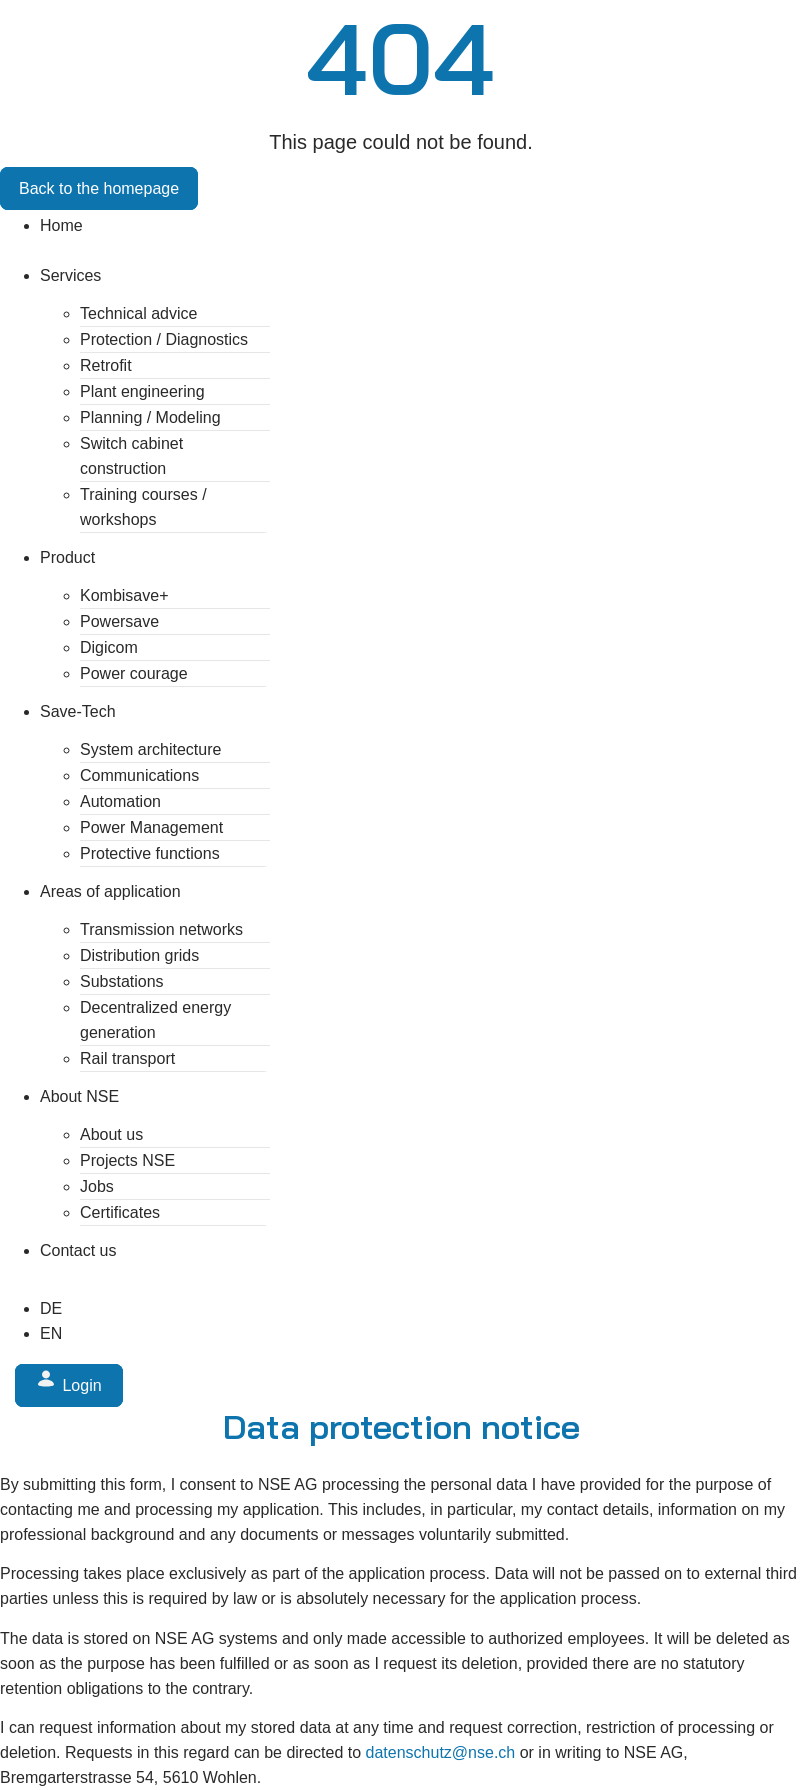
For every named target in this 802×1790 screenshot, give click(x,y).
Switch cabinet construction (131, 456)
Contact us (78, 1250)
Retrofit (106, 365)
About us (111, 1134)
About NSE (79, 1096)
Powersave (119, 621)
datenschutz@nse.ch (441, 1752)
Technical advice (138, 313)
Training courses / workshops (143, 507)
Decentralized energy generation (155, 1020)
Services (70, 275)
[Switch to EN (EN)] (51, 1333)
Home (61, 225)
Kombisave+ (124, 595)
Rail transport (127, 1058)
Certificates (120, 1212)
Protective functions (150, 853)
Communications (139, 775)
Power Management (151, 827)
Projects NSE (127, 1160)
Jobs (97, 1186)
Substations (122, 981)
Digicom (109, 647)
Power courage (134, 673)
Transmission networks (161, 929)
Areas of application (110, 891)
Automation (120, 801)
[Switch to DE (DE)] (51, 1308)
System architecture (150, 749)
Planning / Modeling (150, 417)
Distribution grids (139, 955)
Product (67, 557)
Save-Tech (78, 711)
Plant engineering (142, 391)
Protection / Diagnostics (164, 339)
